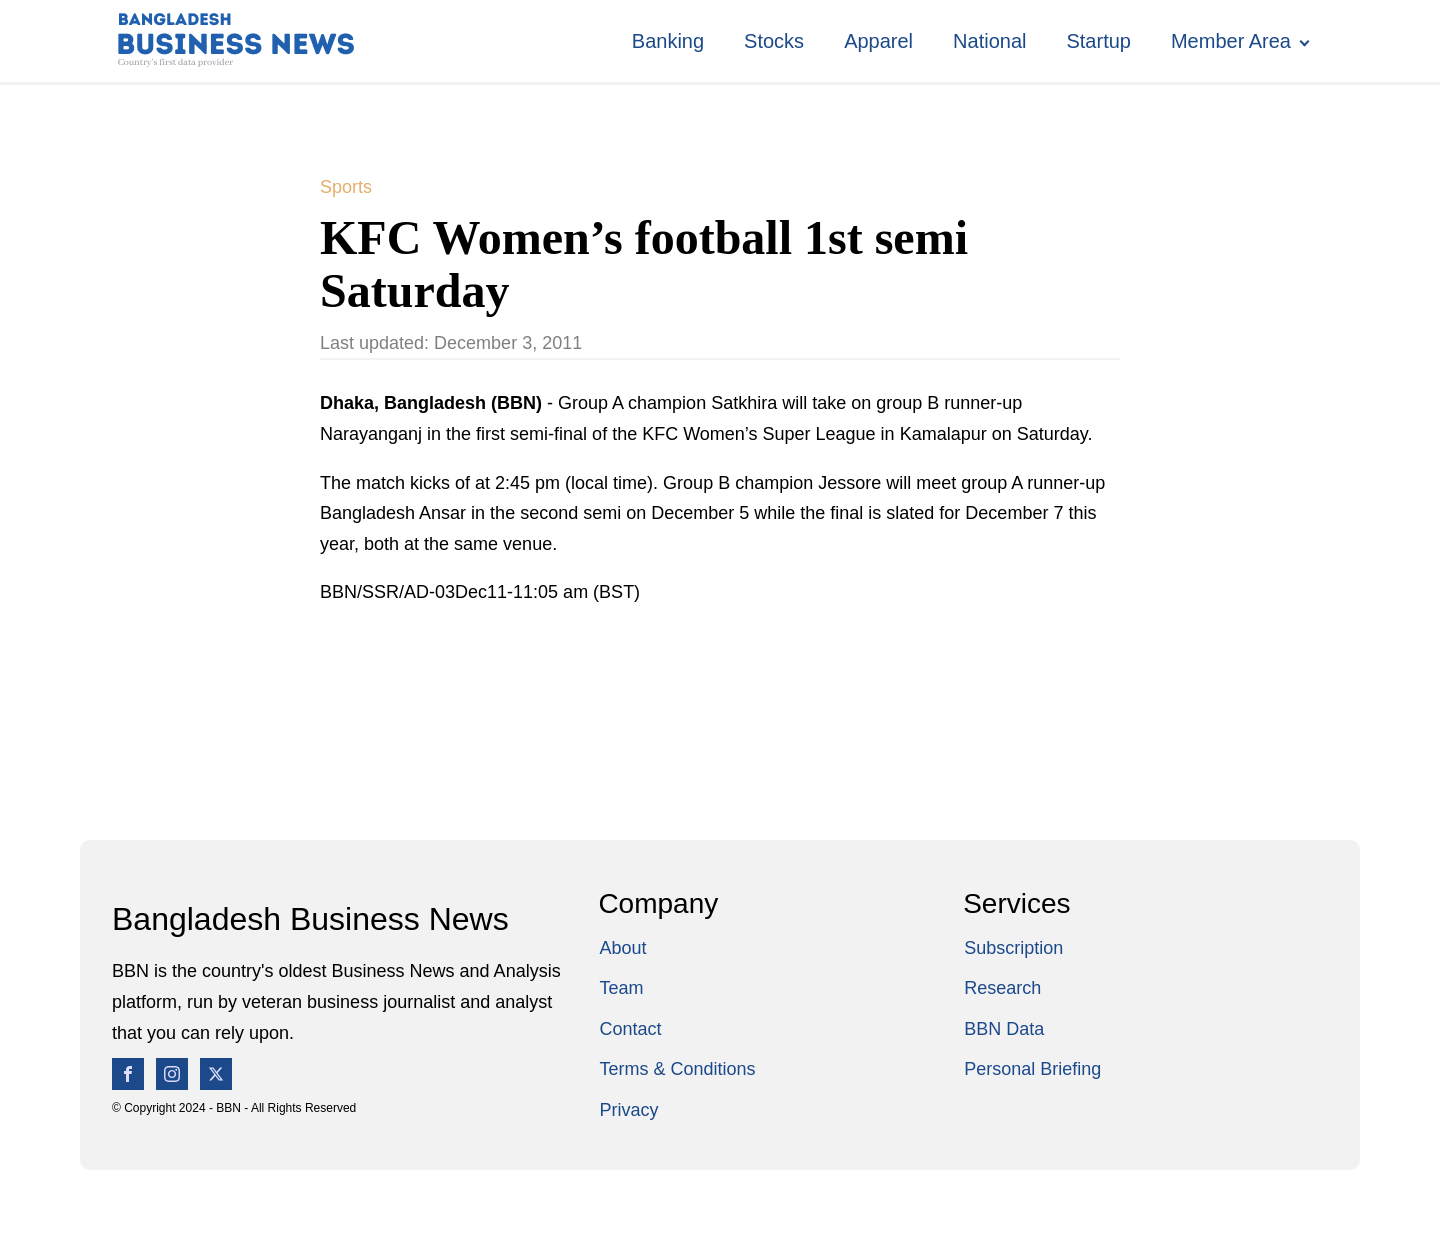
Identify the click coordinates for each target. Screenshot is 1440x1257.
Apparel (878, 41)
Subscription (1013, 948)
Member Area (1231, 41)
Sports (346, 187)
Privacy (628, 1110)
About (622, 948)
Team (621, 988)
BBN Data (1004, 1029)
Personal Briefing (1032, 1069)
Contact (630, 1029)
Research (1002, 988)
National (989, 41)
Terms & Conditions (677, 1069)
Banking (668, 41)
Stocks (774, 41)
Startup (1098, 41)
